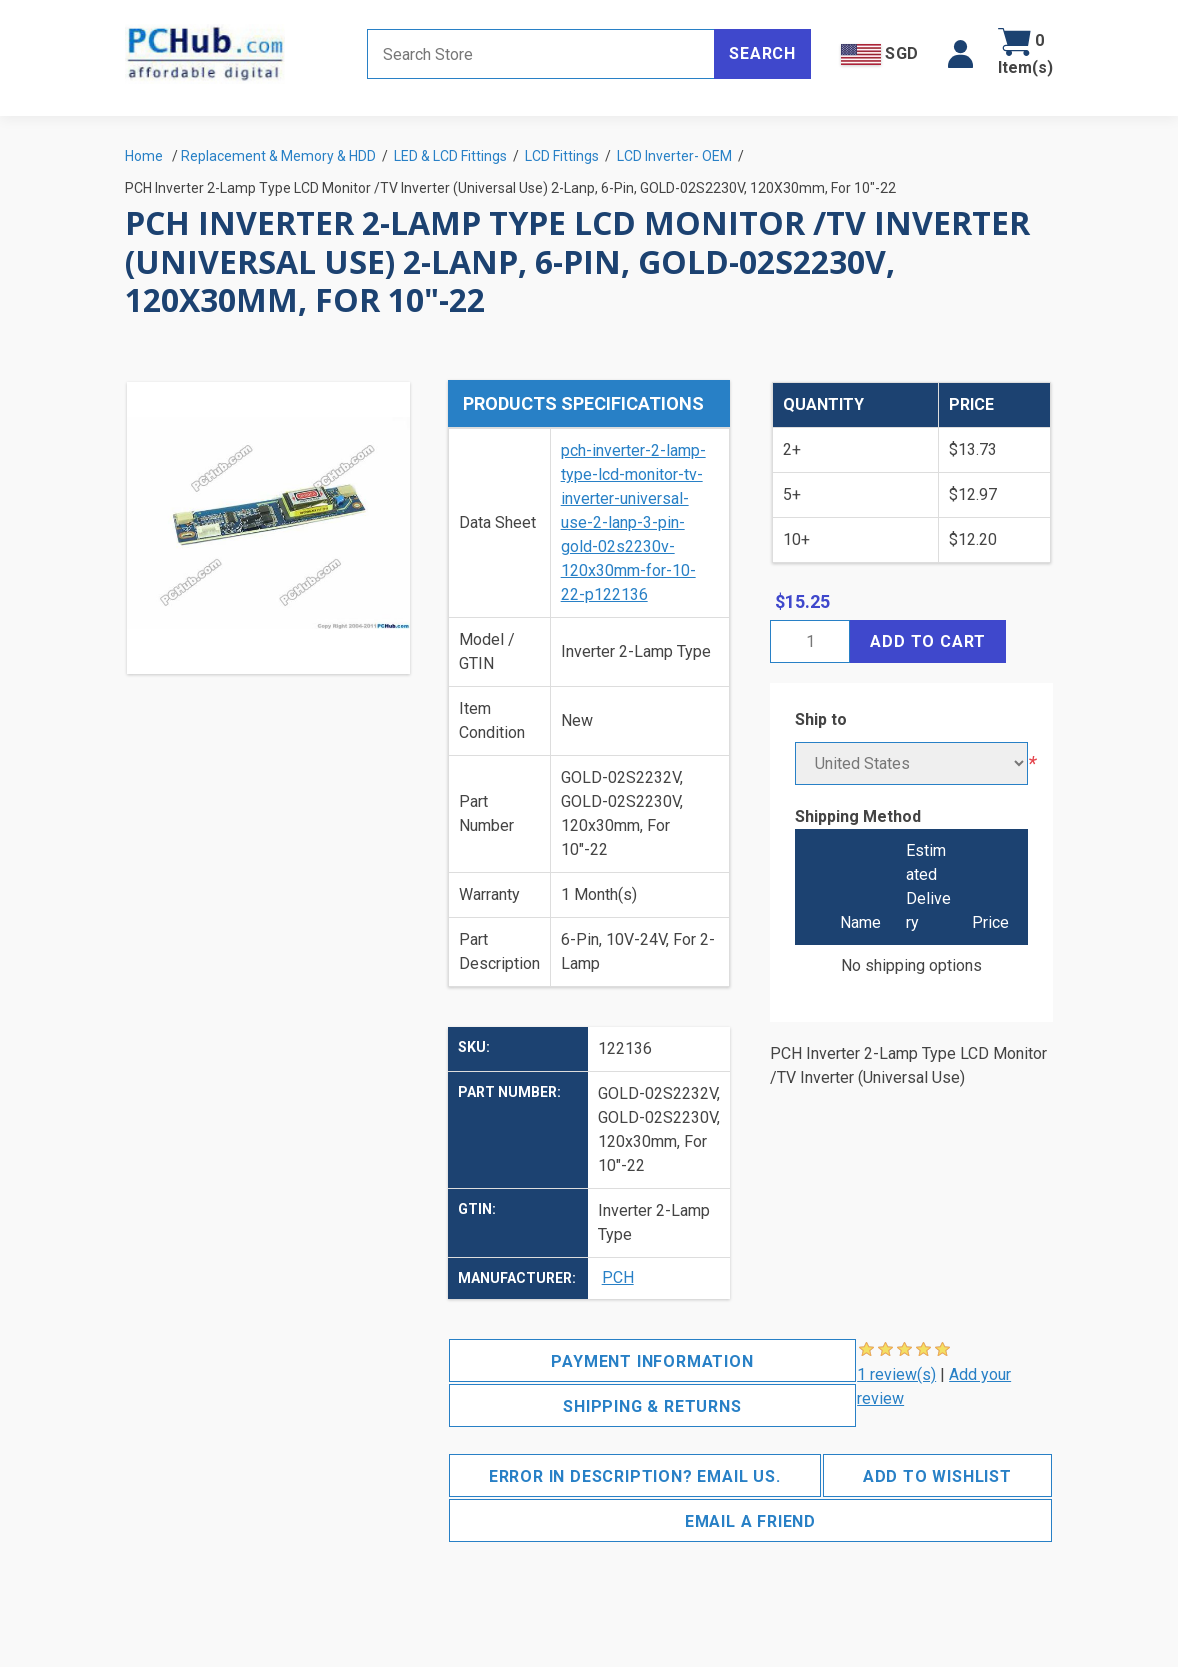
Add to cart (928, 641)
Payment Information (652, 1361)
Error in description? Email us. (635, 1476)
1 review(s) (896, 1374)
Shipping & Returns (652, 1406)
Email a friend (750, 1521)
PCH (618, 1277)
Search (762, 53)
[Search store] (541, 54)
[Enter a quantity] (810, 641)
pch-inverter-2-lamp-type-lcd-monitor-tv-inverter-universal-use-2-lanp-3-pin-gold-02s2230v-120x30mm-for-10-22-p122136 (633, 522)
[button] (960, 54)
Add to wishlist (937, 1476)
